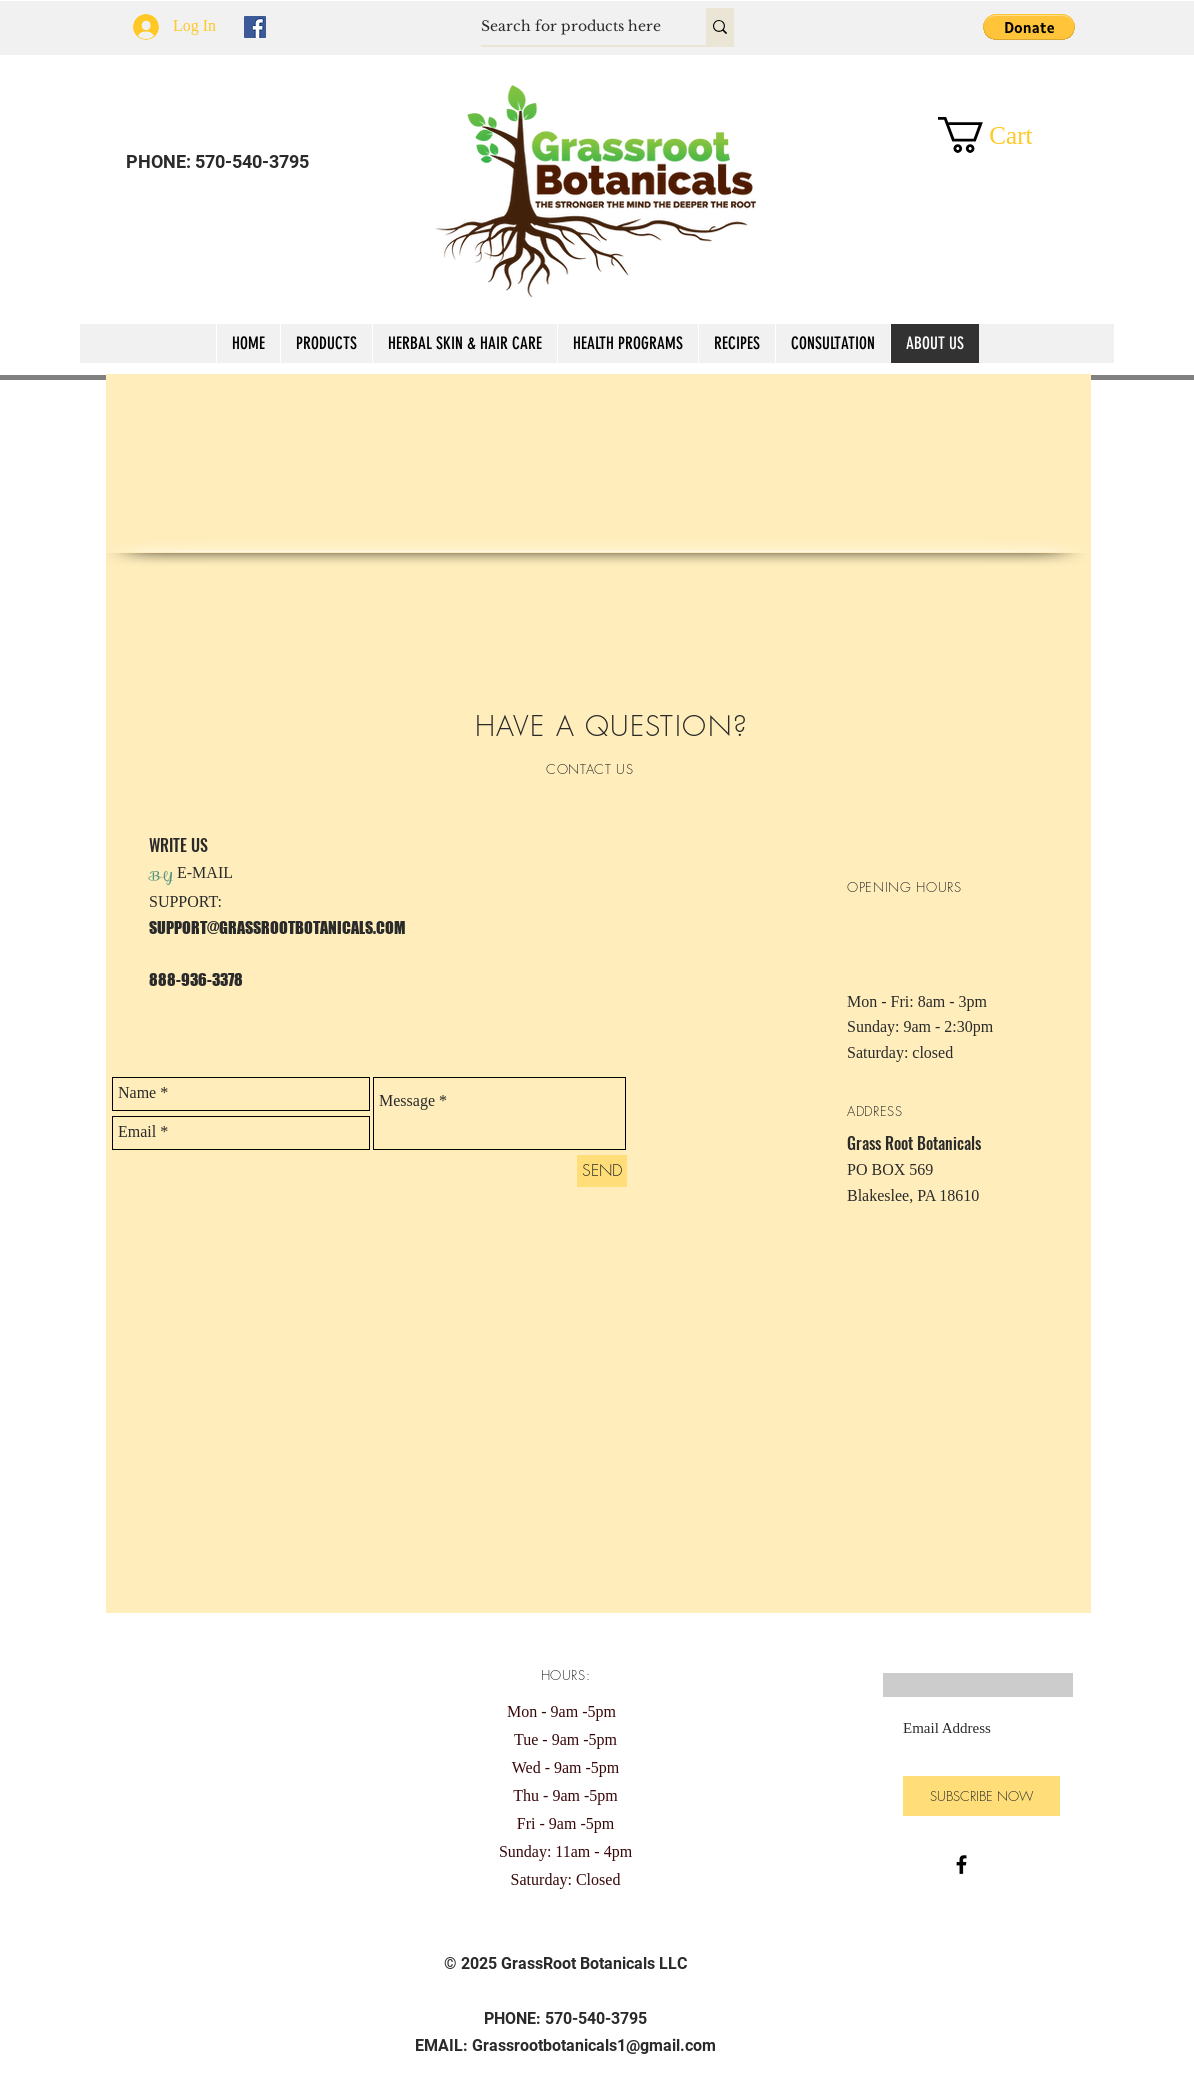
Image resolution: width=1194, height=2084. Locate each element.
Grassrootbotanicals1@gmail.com (594, 2045)
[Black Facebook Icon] (961, 1864)
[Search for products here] (572, 26)
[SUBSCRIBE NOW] (981, 1796)
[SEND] (602, 1171)
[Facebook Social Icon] (255, 27)
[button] (1029, 27)
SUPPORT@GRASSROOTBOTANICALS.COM (277, 927)
